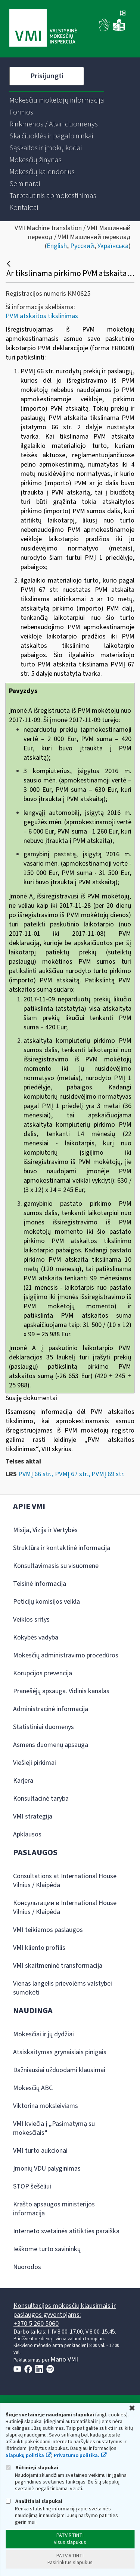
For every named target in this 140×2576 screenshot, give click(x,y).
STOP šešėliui (32, 2186)
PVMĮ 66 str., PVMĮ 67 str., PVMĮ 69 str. (71, 1474)
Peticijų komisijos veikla (46, 1601)
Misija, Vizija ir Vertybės (45, 1530)
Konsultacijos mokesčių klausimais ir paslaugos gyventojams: (64, 2310)
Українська (112, 246)
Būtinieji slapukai (32, 2467)
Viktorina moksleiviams (45, 2106)
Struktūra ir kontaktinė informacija (61, 1548)
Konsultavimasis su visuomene (56, 1566)
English (57, 246)
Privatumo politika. (76, 2455)
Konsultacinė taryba (41, 1798)
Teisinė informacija (39, 1583)
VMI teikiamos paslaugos (48, 1930)
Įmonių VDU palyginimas (47, 2168)
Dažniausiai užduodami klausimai (59, 2070)
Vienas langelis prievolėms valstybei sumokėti (62, 1988)
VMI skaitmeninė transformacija (57, 1965)
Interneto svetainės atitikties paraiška (66, 2231)
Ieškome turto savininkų (47, 2249)
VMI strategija (32, 1816)
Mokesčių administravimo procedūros (65, 1655)
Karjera (23, 1780)
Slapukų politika (25, 2455)
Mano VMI (64, 2359)
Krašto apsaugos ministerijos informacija (54, 2209)
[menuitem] (56, 100)
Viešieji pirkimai (34, 1762)
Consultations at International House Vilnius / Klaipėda (64, 1880)
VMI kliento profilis (39, 1947)
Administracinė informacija (50, 1709)
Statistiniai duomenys (43, 1727)
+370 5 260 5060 (36, 2323)
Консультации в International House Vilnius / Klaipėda (64, 1907)
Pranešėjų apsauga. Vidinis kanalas (61, 1691)
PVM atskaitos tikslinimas (42, 316)
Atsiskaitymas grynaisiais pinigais (59, 2052)
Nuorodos (27, 2267)
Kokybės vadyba (35, 1637)
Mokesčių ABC (33, 2088)
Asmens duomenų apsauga (50, 1745)
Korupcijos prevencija (42, 1673)
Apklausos (27, 1834)
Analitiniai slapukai (34, 2501)
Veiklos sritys (31, 1619)
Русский (82, 246)
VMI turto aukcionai (40, 2150)
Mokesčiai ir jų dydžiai (43, 2034)
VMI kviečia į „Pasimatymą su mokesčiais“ (54, 2128)
